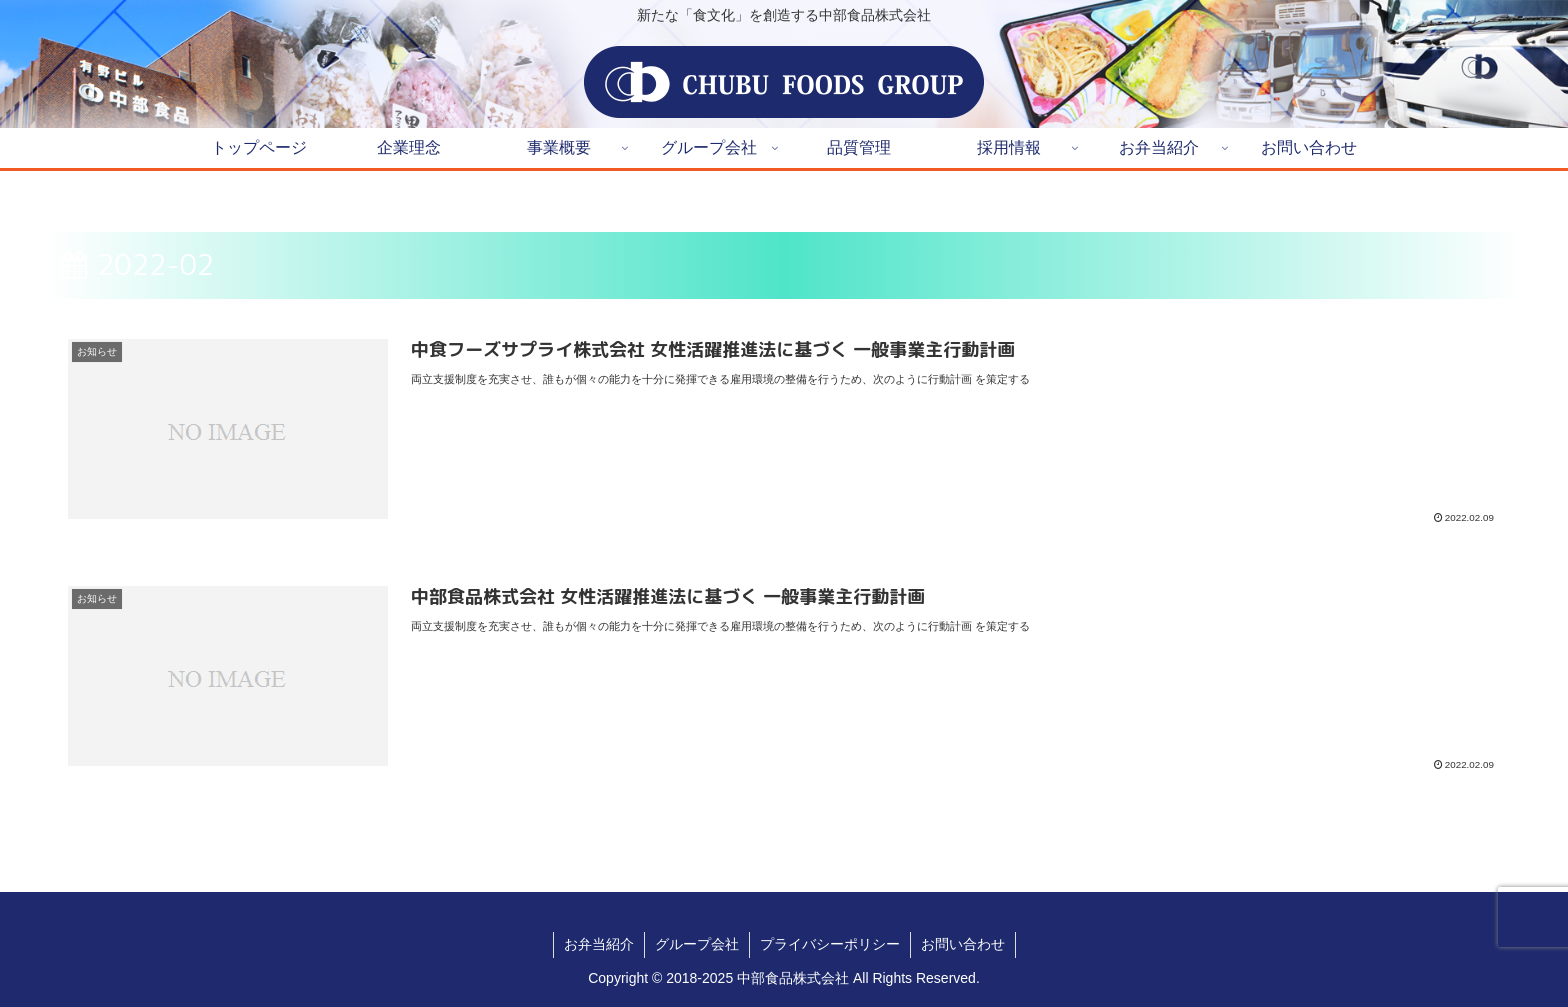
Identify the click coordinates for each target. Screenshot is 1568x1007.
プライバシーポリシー (830, 944)
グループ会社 (697, 944)
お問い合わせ (963, 944)
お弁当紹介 (599, 944)
